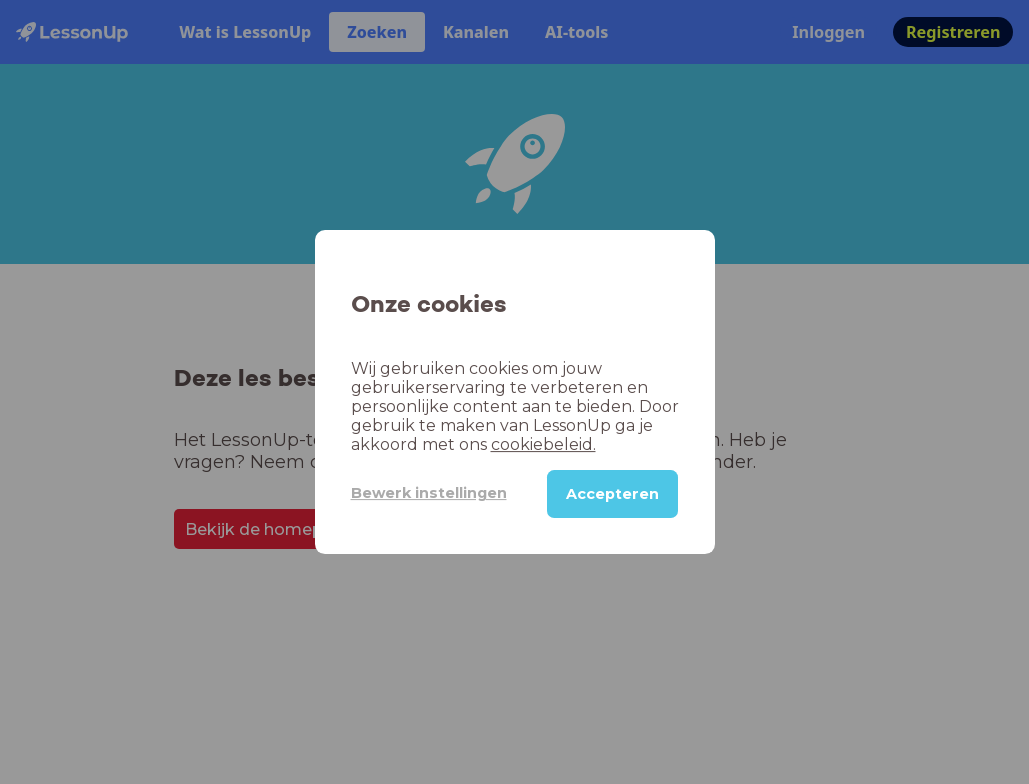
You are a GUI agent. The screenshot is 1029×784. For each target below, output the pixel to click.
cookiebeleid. (543, 444)
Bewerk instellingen (429, 493)
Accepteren (612, 494)
